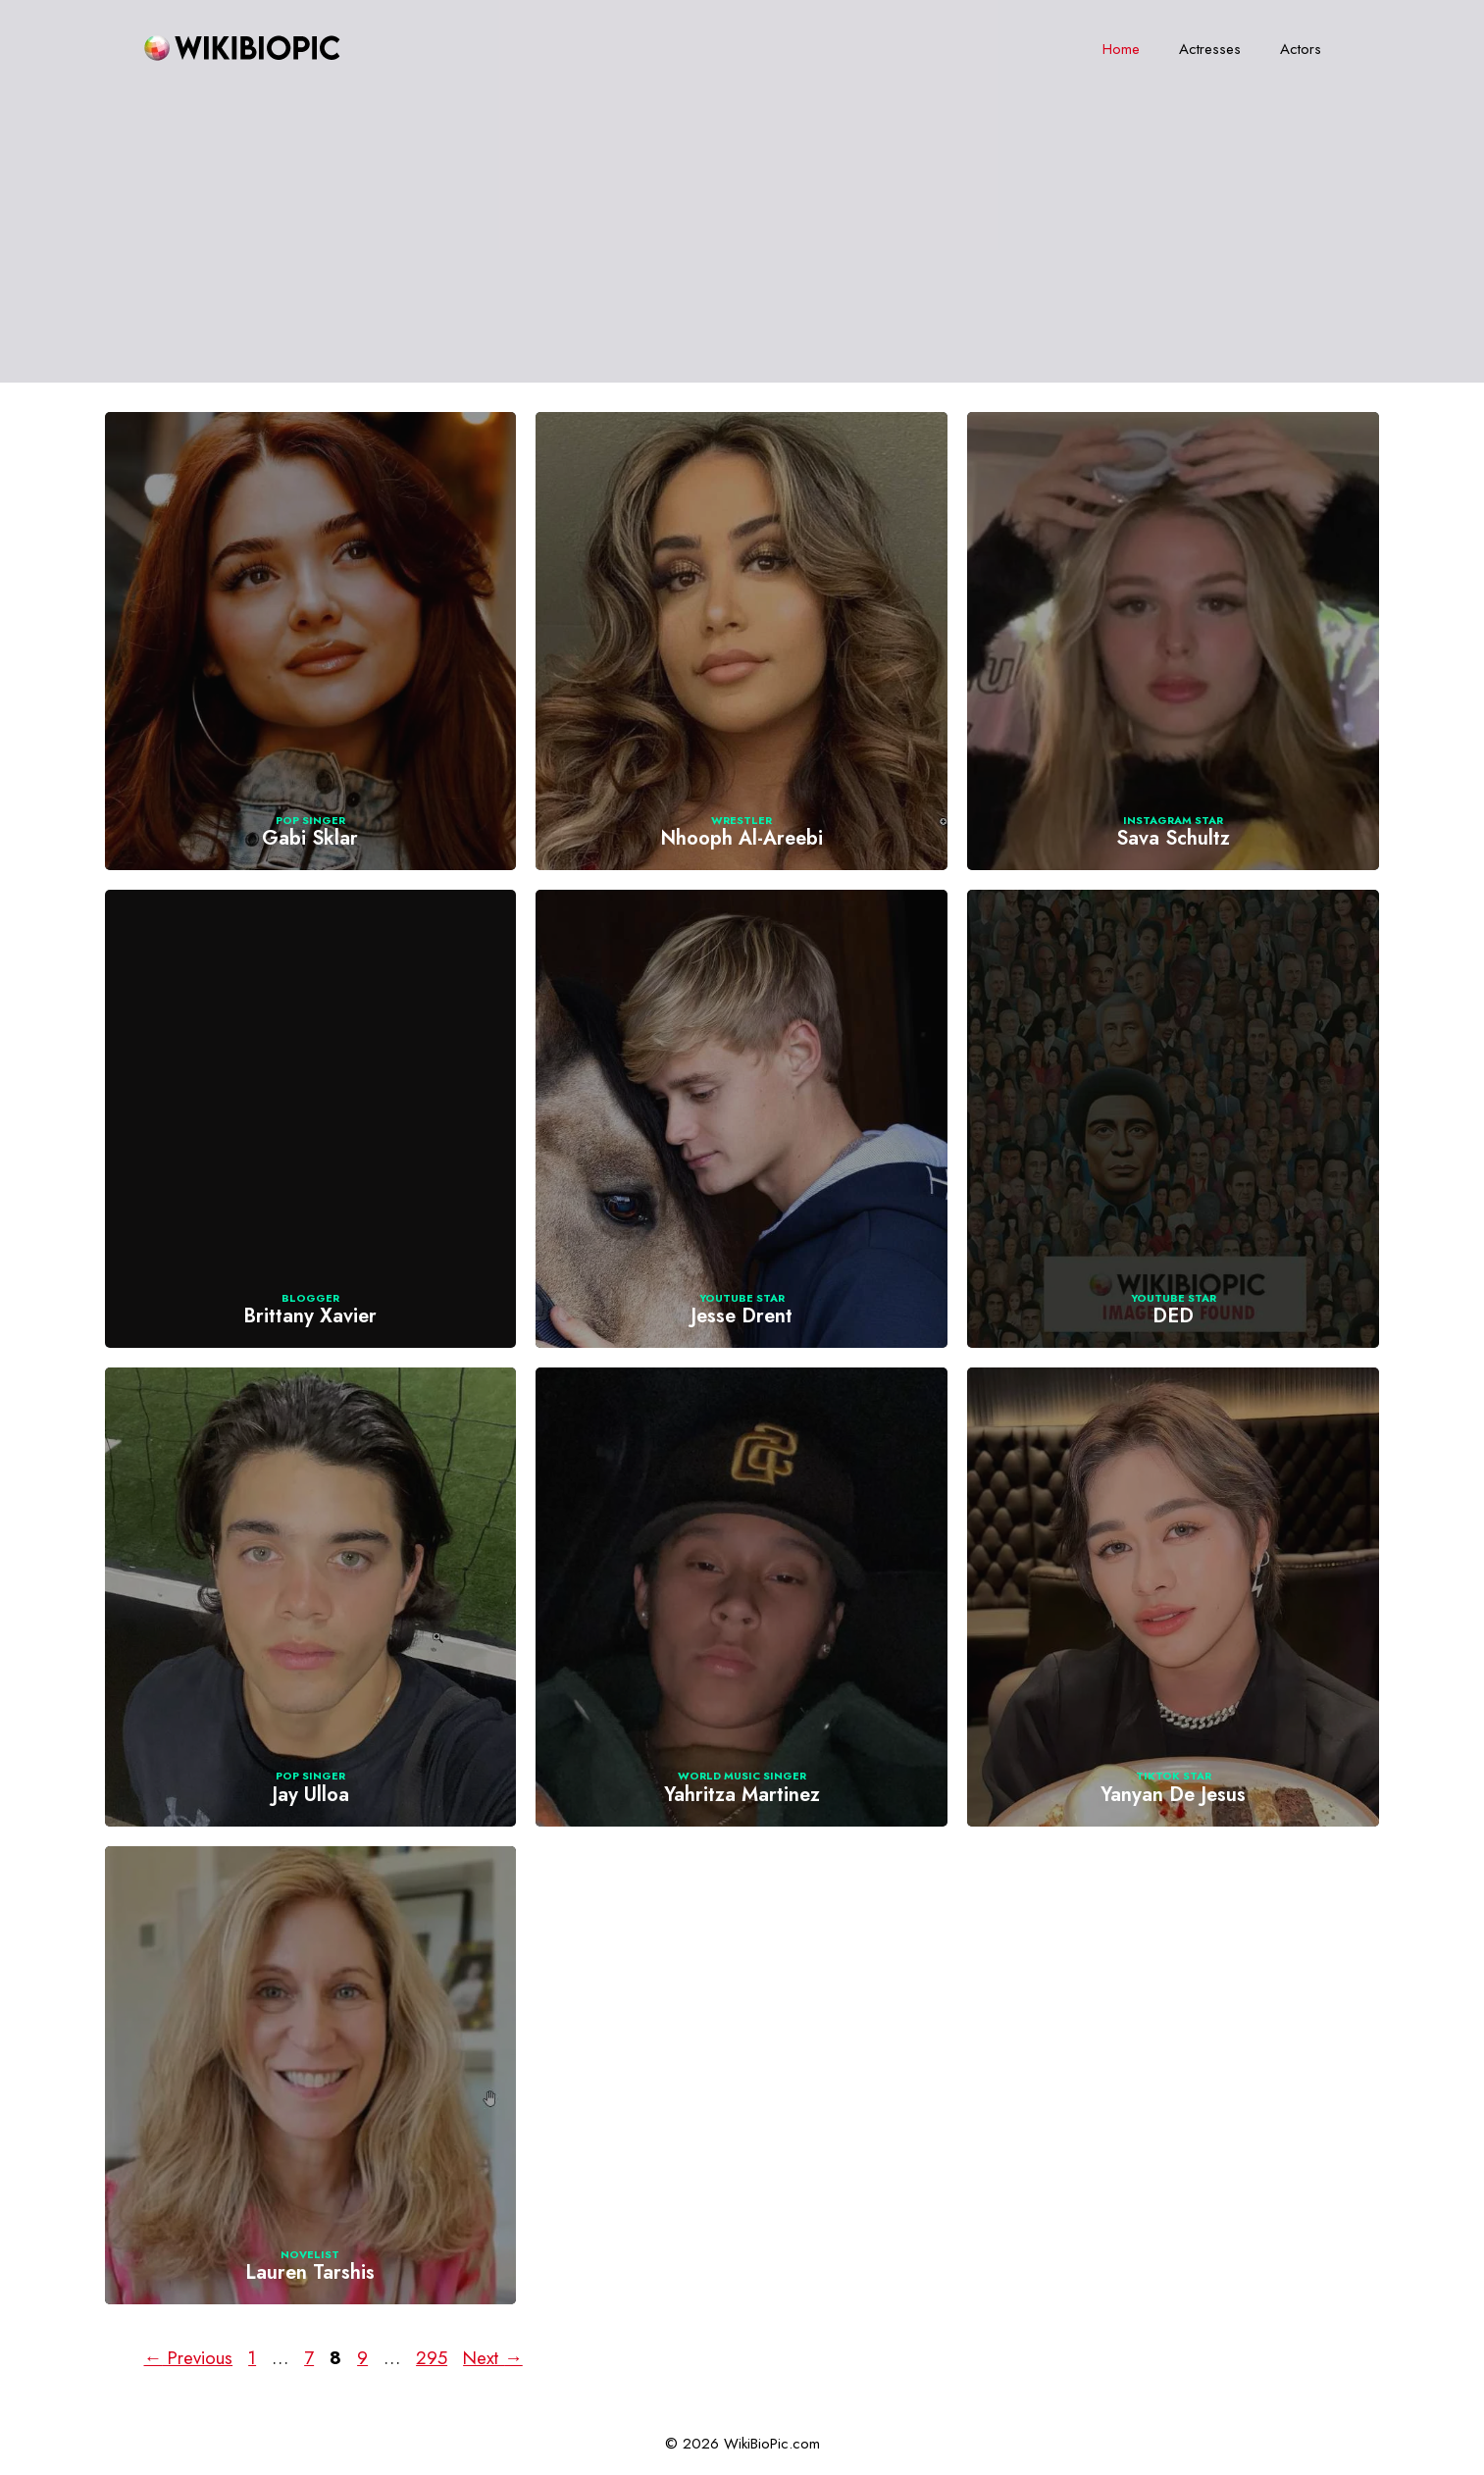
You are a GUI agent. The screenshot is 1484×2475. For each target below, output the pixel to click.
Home (1121, 49)
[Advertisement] (742, 245)
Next (493, 2358)
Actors (1300, 49)
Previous (188, 2358)
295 (433, 2358)
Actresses (1210, 49)
